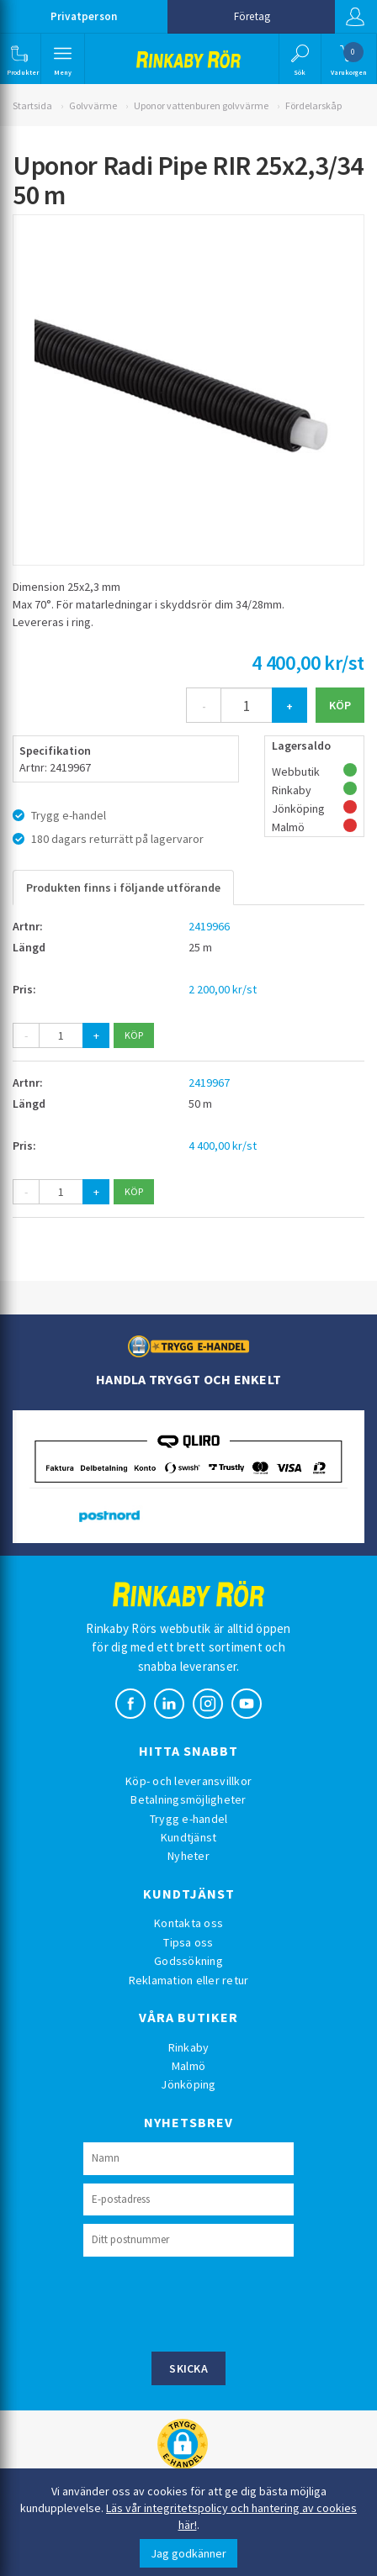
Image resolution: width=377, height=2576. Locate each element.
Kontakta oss (188, 1923)
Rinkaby (189, 2047)
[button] (19, 59)
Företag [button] (252, 16)
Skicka (188, 2368)
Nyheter (188, 1855)
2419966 (209, 926)
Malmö (188, 2065)
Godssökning (188, 1960)
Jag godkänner (188, 2553)
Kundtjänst (189, 1837)
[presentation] (211, 2302)
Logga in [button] (355, 17)
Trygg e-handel (189, 1818)
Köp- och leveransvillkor (188, 1780)
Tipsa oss (188, 1942)
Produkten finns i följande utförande (123, 887)
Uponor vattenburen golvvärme (201, 105)
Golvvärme (93, 105)
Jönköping (188, 2084)
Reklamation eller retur (189, 1980)
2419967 (209, 1082)
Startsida (32, 105)
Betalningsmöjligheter (188, 1799)
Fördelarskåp (313, 105)
